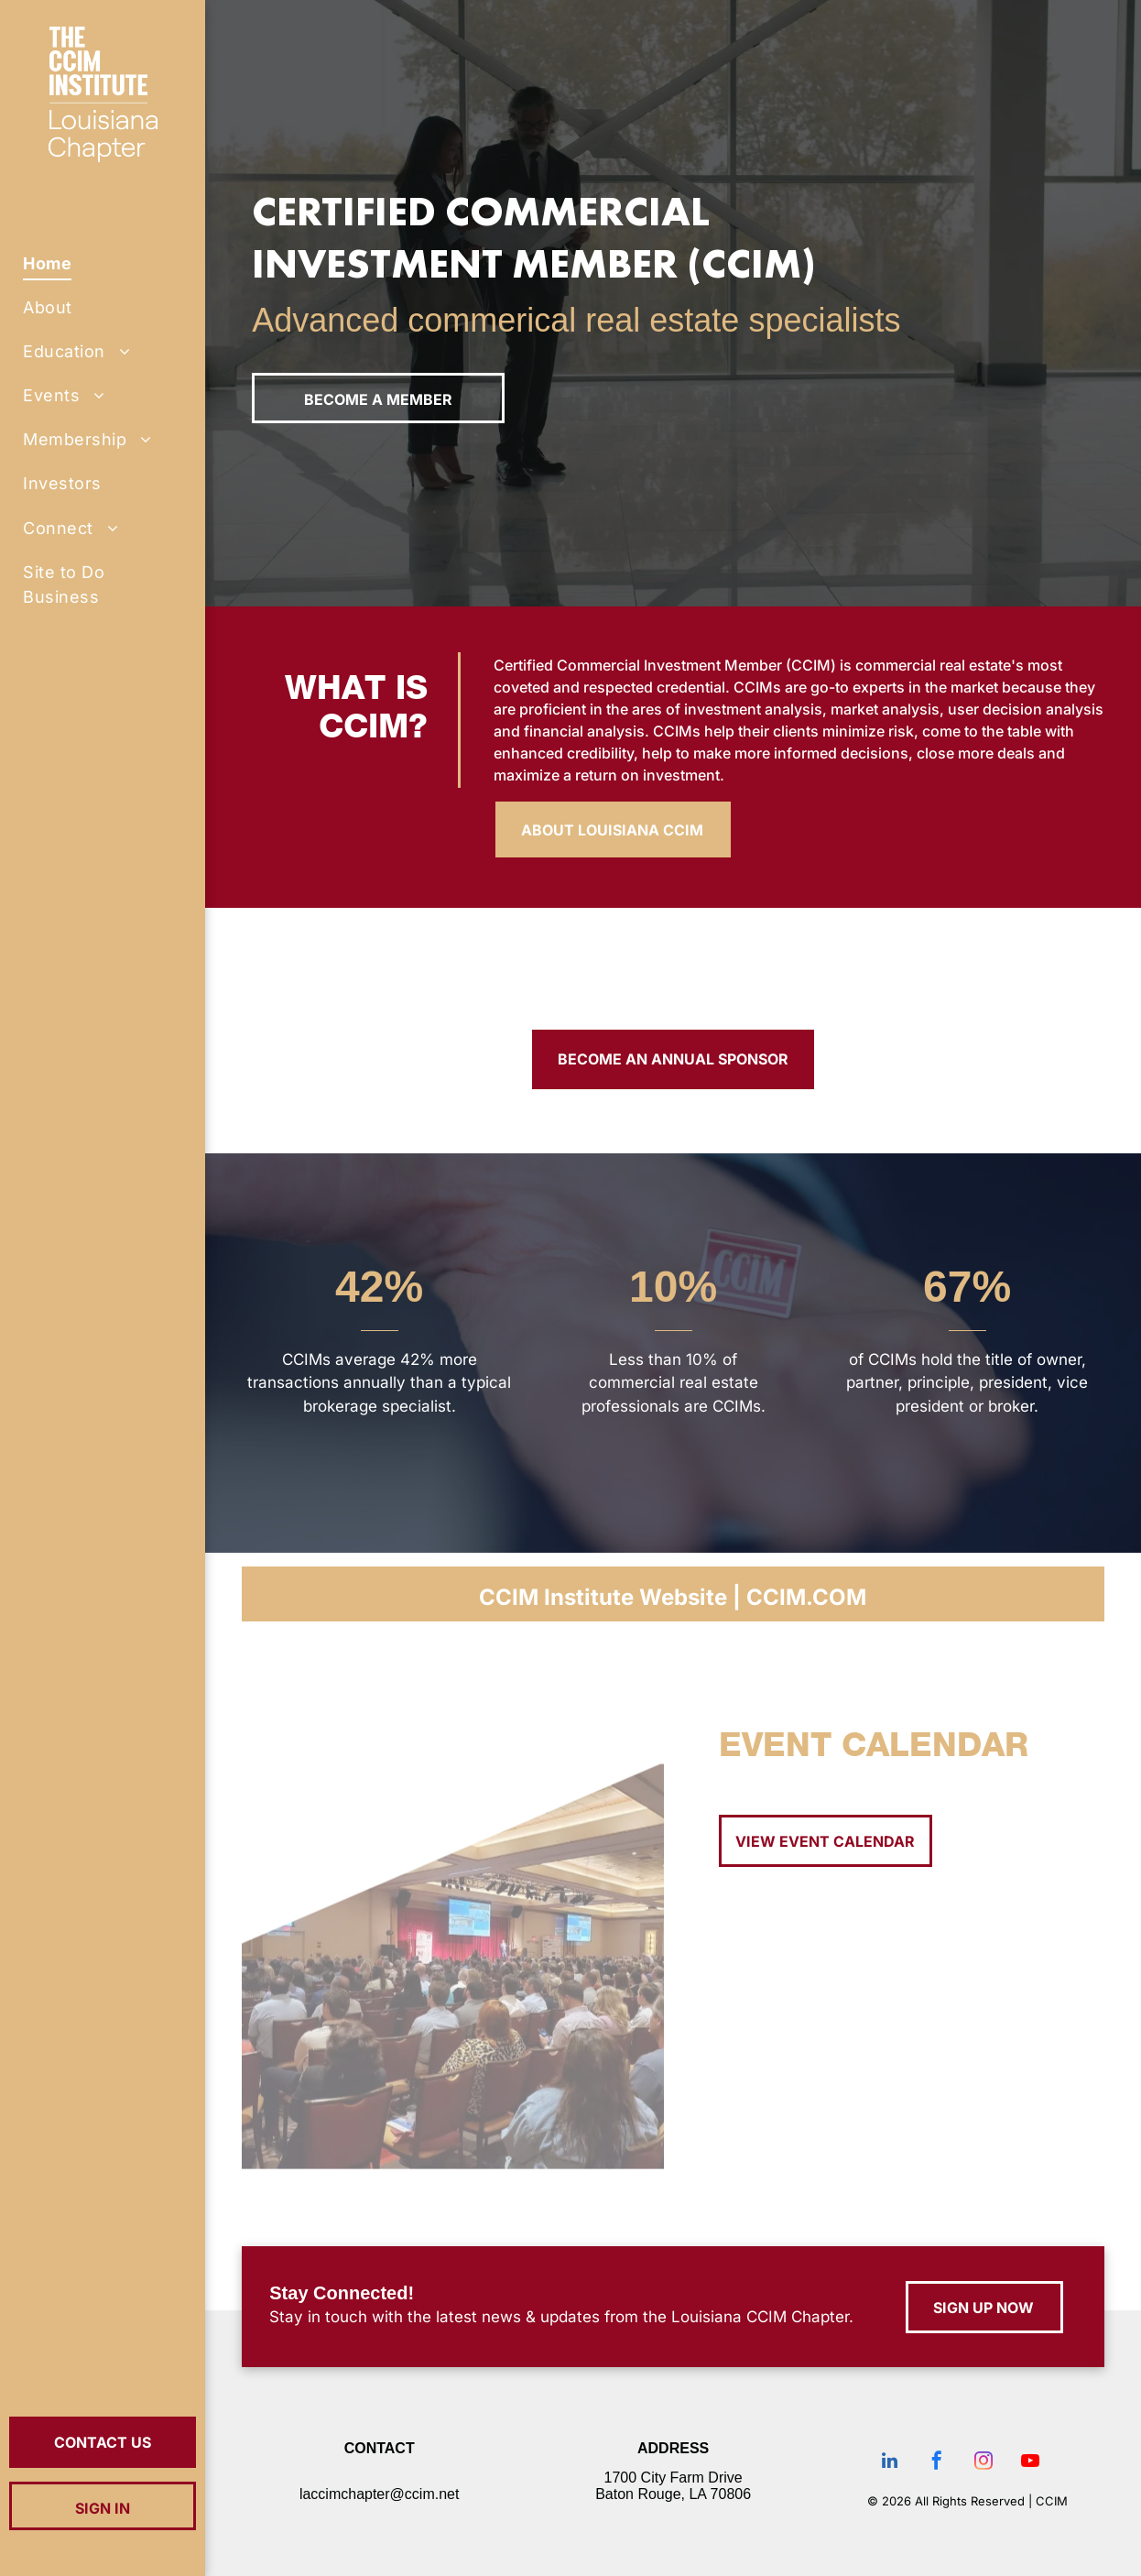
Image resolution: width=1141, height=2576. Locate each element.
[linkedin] (890, 2463)
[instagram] (983, 2463)
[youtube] (1030, 2463)
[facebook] (937, 2463)
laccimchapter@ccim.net (379, 2494)
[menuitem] (102, 263)
